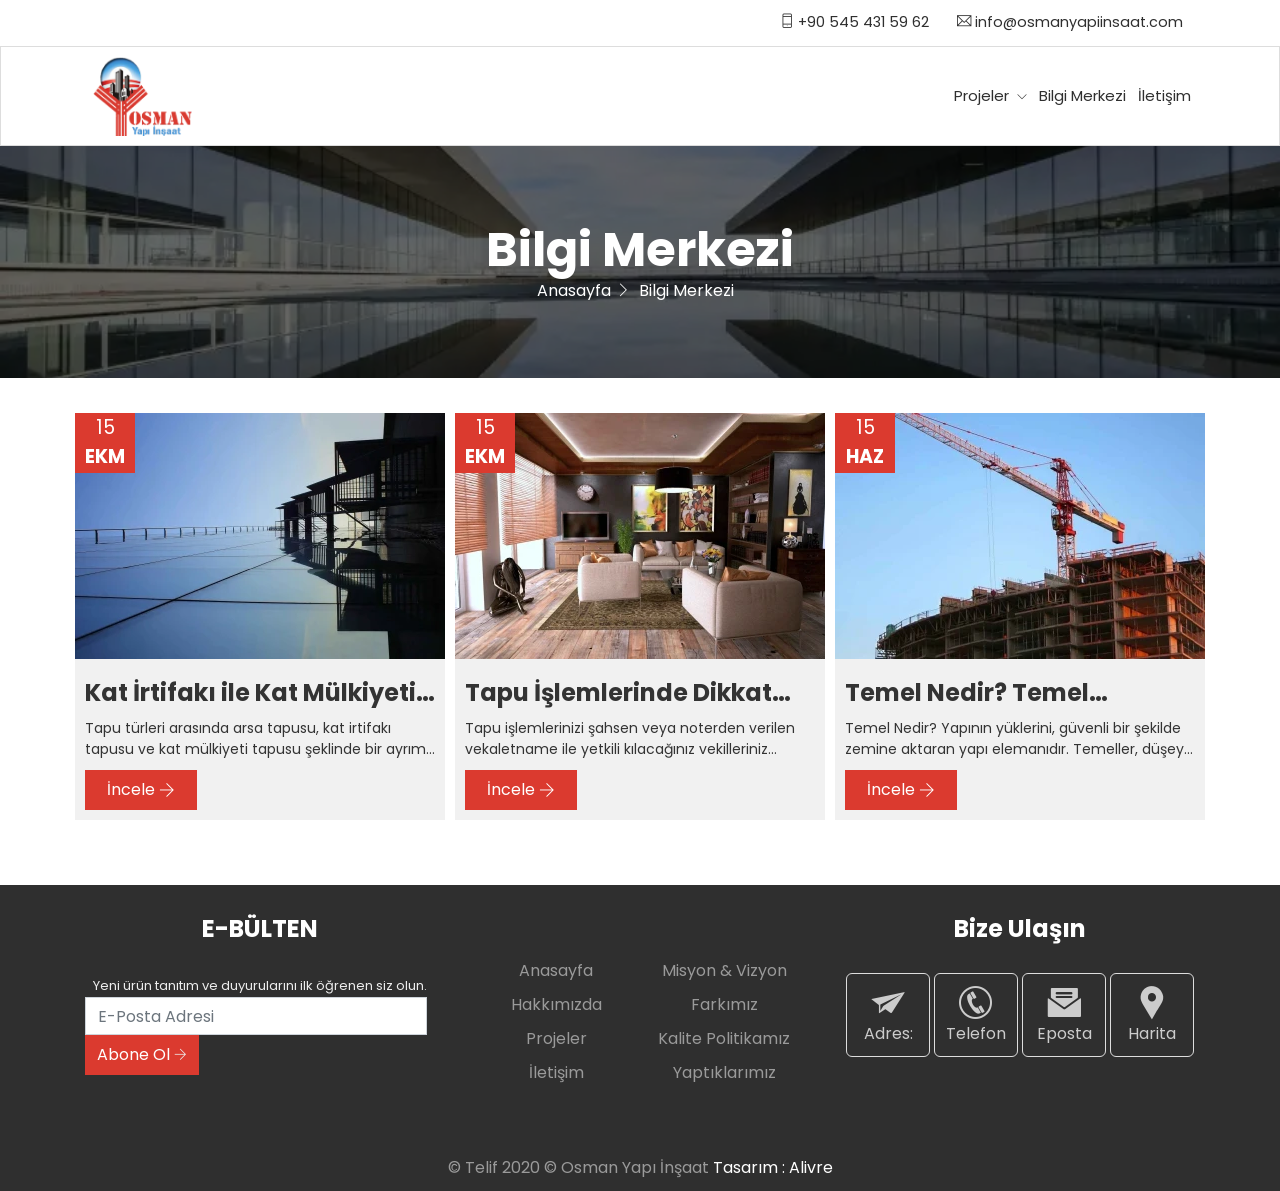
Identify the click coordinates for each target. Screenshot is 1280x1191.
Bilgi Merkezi (1082, 95)
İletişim (1164, 95)
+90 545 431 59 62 (854, 22)
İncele (141, 789)
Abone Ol (142, 1054)
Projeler (990, 95)
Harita (1152, 1014)
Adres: (888, 1014)
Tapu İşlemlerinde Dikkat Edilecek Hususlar (618, 693)
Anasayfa (574, 290)
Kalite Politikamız (724, 1038)
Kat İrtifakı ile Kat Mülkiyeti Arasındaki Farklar (250, 693)
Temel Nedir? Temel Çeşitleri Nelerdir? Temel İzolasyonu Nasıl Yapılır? (1016, 693)
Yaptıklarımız (724, 1072)
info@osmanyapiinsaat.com (1070, 22)
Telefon (976, 1014)
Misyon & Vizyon (724, 970)
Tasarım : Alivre (773, 1167)
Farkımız (724, 1004)
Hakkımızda (556, 1004)
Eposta (1064, 1014)
